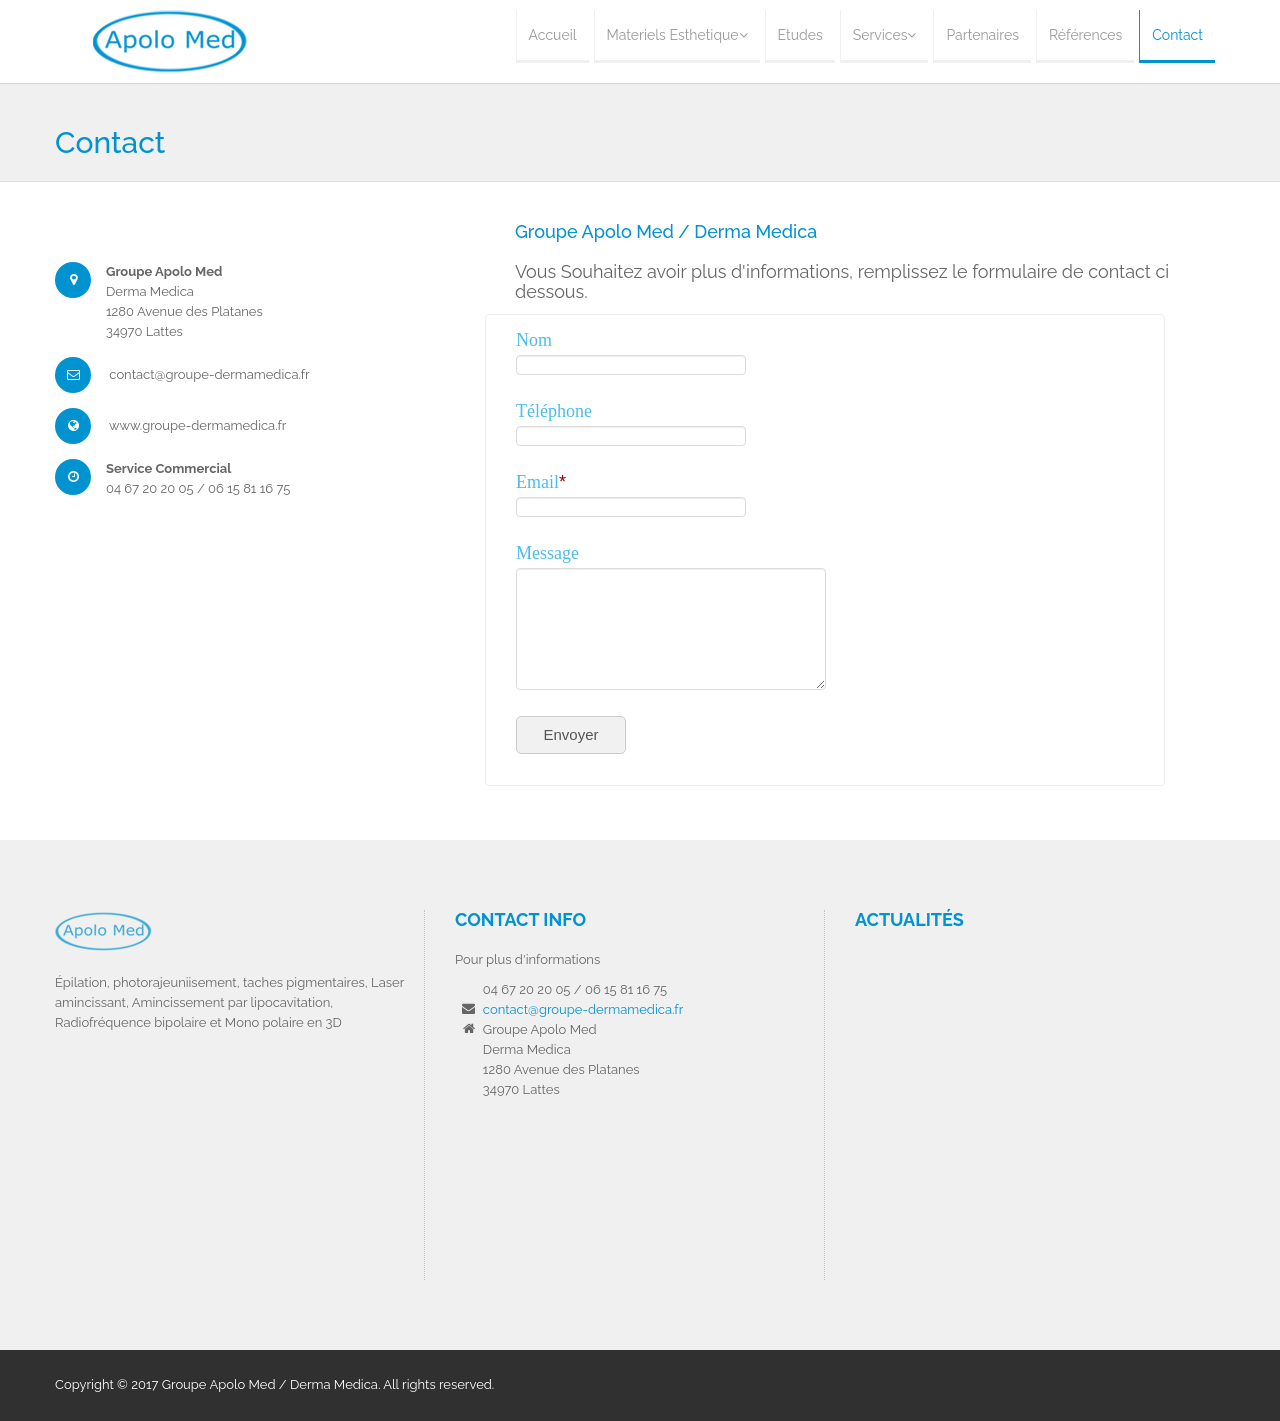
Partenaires (982, 35)
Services (885, 35)
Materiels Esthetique (677, 35)
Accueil (553, 35)
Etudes (800, 35)
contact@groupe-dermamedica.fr (583, 1009)
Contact (1177, 35)
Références (1085, 35)
